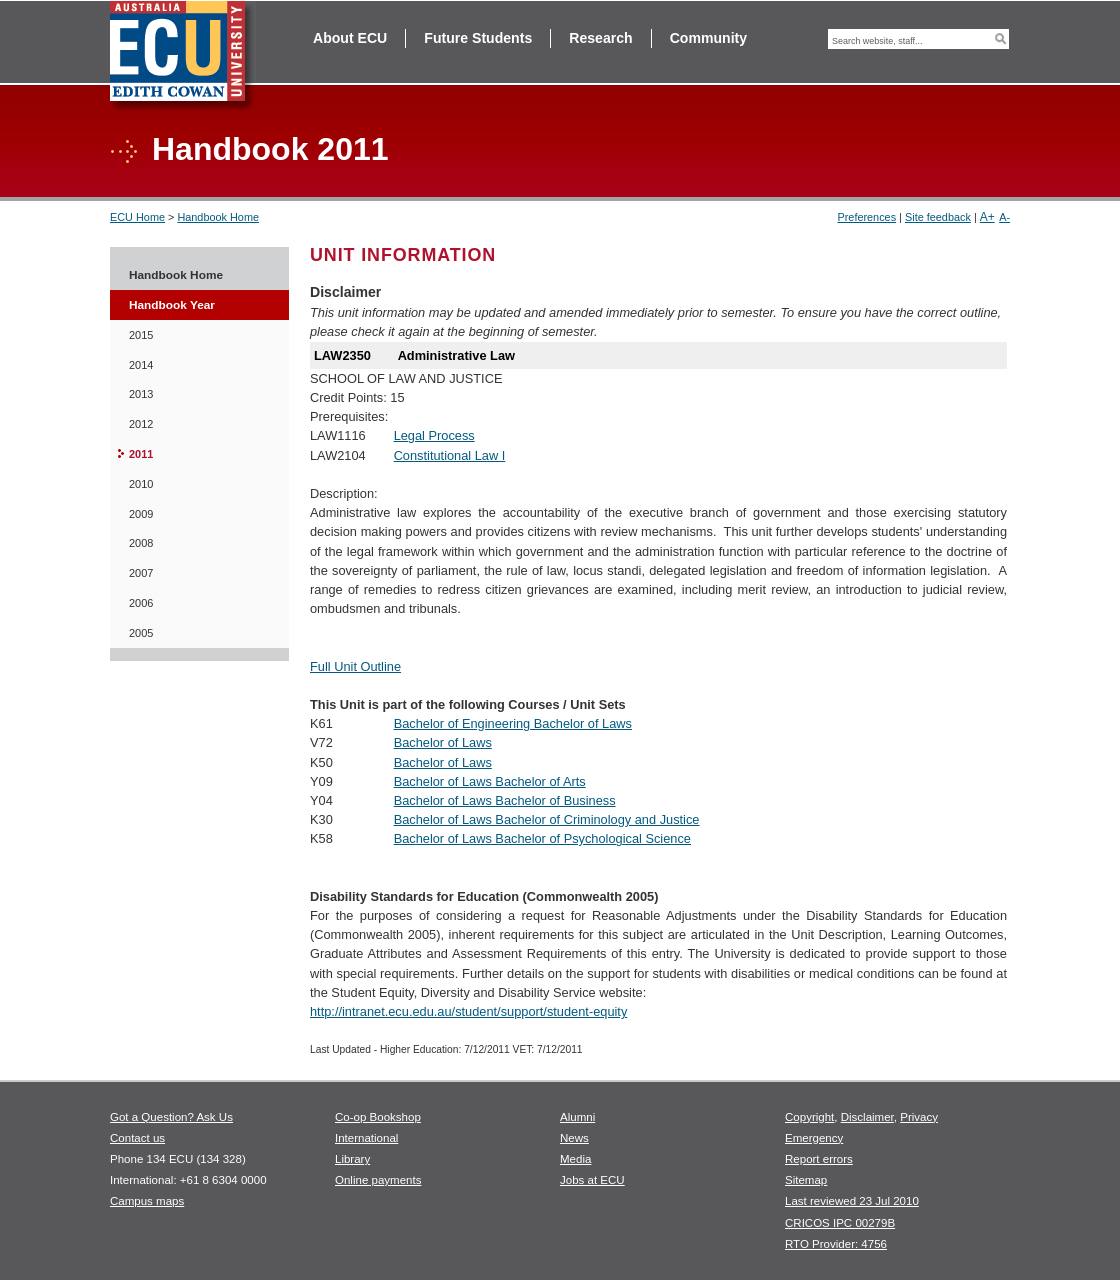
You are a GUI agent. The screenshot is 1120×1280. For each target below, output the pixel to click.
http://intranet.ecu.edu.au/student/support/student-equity (468, 1011)
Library (352, 1159)
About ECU (350, 38)
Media (575, 1159)
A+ (987, 217)
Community (708, 38)
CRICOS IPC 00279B (840, 1223)
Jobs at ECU (592, 1180)
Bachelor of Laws (443, 742)
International (366, 1138)
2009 (141, 514)
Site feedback (938, 217)
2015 (141, 335)
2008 (141, 543)
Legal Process (434, 435)
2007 (141, 573)
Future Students (478, 38)
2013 (141, 394)
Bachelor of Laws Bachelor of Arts (490, 781)
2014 (141, 365)
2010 (141, 484)
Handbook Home (218, 217)
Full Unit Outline (355, 666)
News (574, 1138)
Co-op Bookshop (378, 1117)
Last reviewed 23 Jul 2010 (852, 1201)
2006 (141, 603)
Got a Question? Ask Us (171, 1117)
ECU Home (137, 217)
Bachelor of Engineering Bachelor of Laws (513, 723)
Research (600, 38)
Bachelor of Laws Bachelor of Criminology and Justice (547, 819)
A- (1004, 217)
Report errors (819, 1159)
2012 (141, 424)
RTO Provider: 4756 (836, 1244)
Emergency (814, 1138)
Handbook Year (172, 305)
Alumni (577, 1117)
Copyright (809, 1117)
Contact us (137, 1138)
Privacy (919, 1117)
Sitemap (806, 1180)
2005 (141, 633)
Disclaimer (867, 1117)
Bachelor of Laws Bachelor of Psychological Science (542, 838)
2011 (141, 454)
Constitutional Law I (450, 455)
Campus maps (147, 1201)
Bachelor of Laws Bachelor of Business (505, 800)
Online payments (378, 1180)
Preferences (866, 217)
